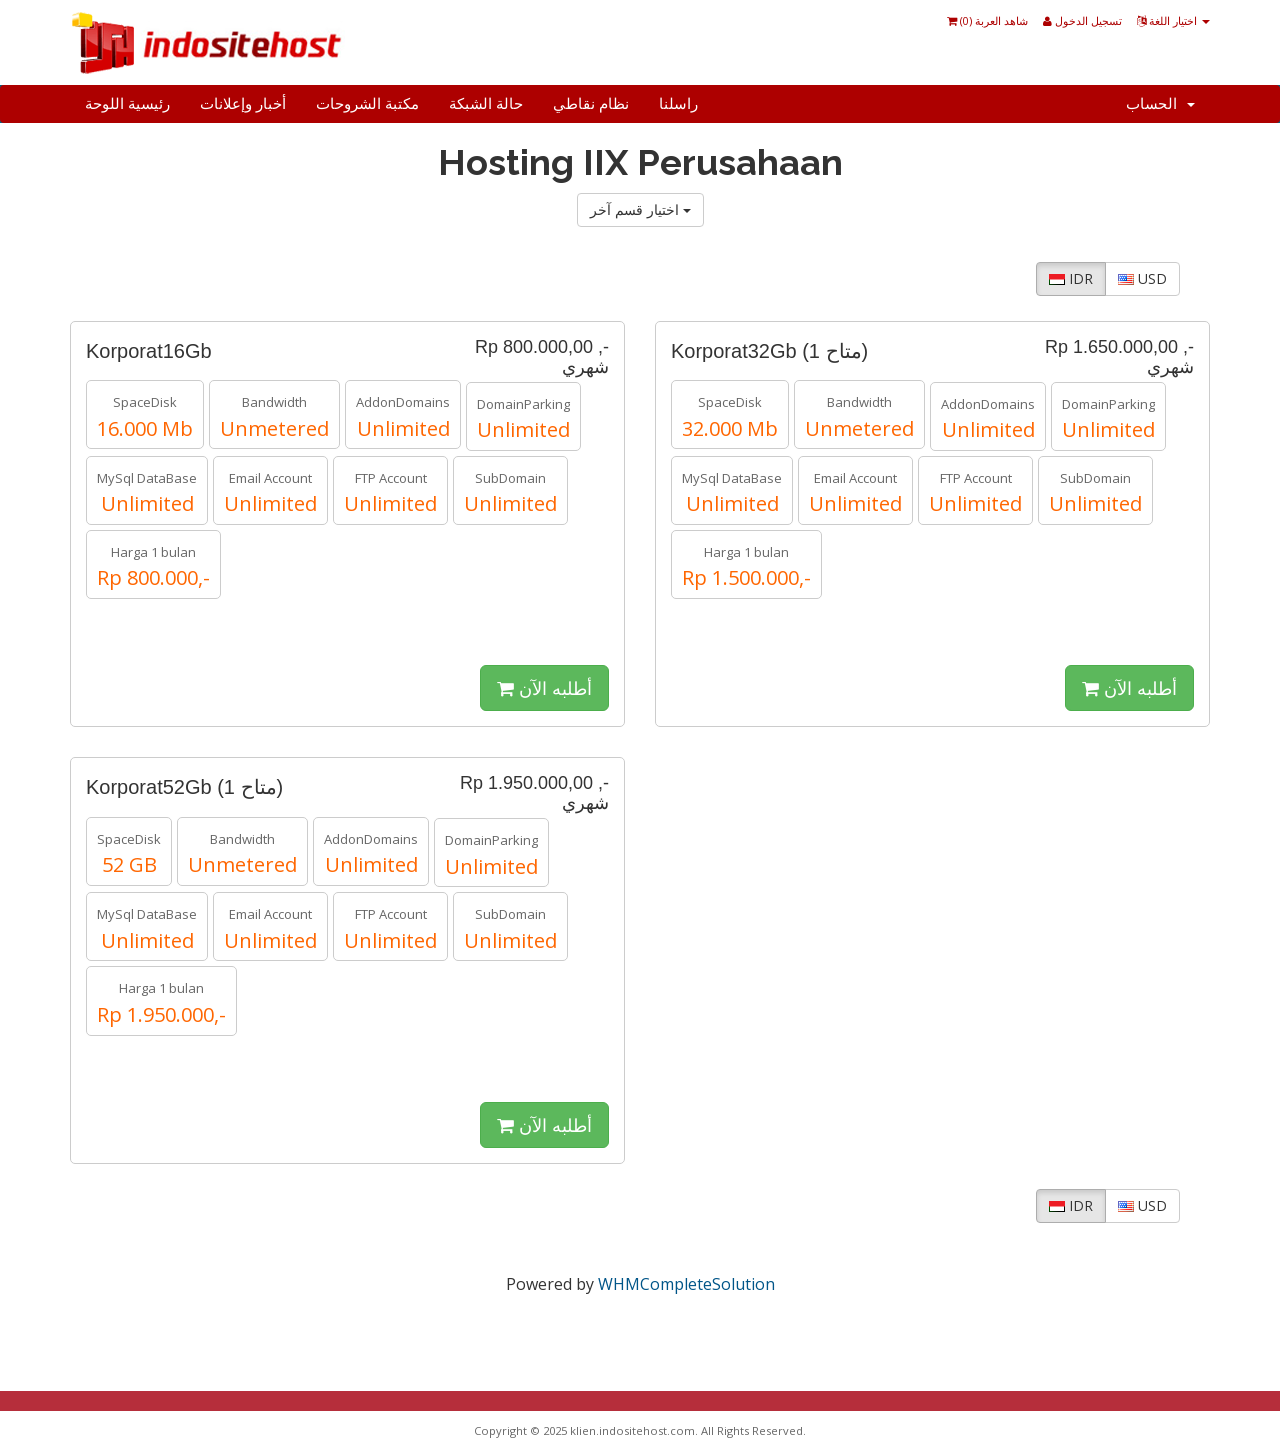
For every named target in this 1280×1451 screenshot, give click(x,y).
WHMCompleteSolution (686, 1284)
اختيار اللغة (1173, 20)
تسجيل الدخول (1082, 20)
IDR (1071, 278)
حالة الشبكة (486, 104)
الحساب (1160, 104)
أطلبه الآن (544, 688)
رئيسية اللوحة (127, 104)
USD (1142, 278)
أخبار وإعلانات (243, 104)
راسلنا (678, 104)
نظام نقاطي (591, 104)
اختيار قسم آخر (640, 209)
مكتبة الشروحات (367, 104)
